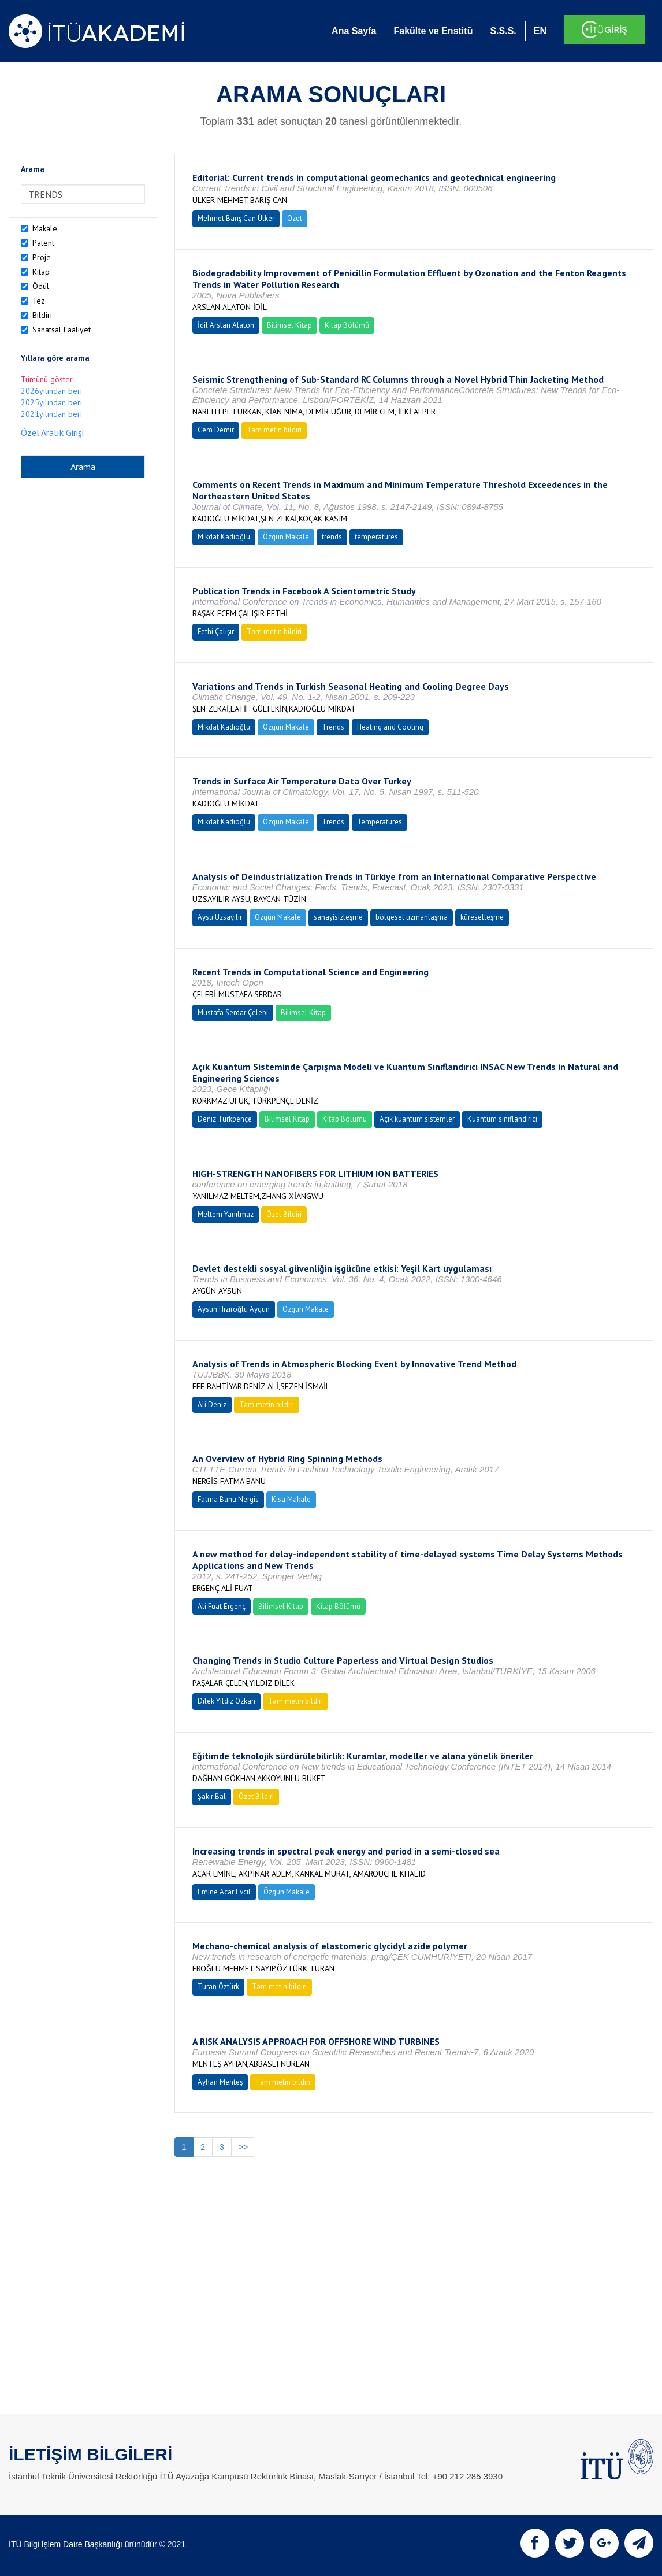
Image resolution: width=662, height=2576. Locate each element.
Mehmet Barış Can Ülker (236, 218)
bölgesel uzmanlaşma (411, 917)
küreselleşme (482, 917)
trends (332, 537)
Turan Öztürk (218, 1987)
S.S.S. (503, 31)
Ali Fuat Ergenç (222, 1606)
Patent (43, 243)
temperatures (376, 537)
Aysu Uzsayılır (220, 917)
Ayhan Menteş (220, 2082)
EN (540, 31)
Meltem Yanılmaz (226, 1214)
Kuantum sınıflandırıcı (502, 1119)
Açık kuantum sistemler (417, 1119)
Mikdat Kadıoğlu (224, 537)
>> (243, 2147)
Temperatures (379, 822)
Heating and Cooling (390, 727)
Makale (44, 228)
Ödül (40, 286)
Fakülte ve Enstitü (433, 31)
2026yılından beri (51, 391)
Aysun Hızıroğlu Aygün (234, 1309)
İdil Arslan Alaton (226, 325)
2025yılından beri (51, 402)
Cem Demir (216, 430)
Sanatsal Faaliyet (61, 329)
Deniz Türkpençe (225, 1119)
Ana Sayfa (354, 31)
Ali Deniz (212, 1404)
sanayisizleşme (338, 917)
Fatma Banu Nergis (228, 1499)
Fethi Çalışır (216, 631)
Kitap (41, 272)
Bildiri (42, 315)
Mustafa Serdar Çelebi (233, 1012)
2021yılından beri (51, 414)
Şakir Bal (212, 1796)
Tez (38, 300)
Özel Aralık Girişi (52, 432)
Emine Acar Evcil (224, 1892)
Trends (333, 727)
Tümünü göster (47, 379)
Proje (41, 257)
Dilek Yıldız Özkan (226, 1701)
